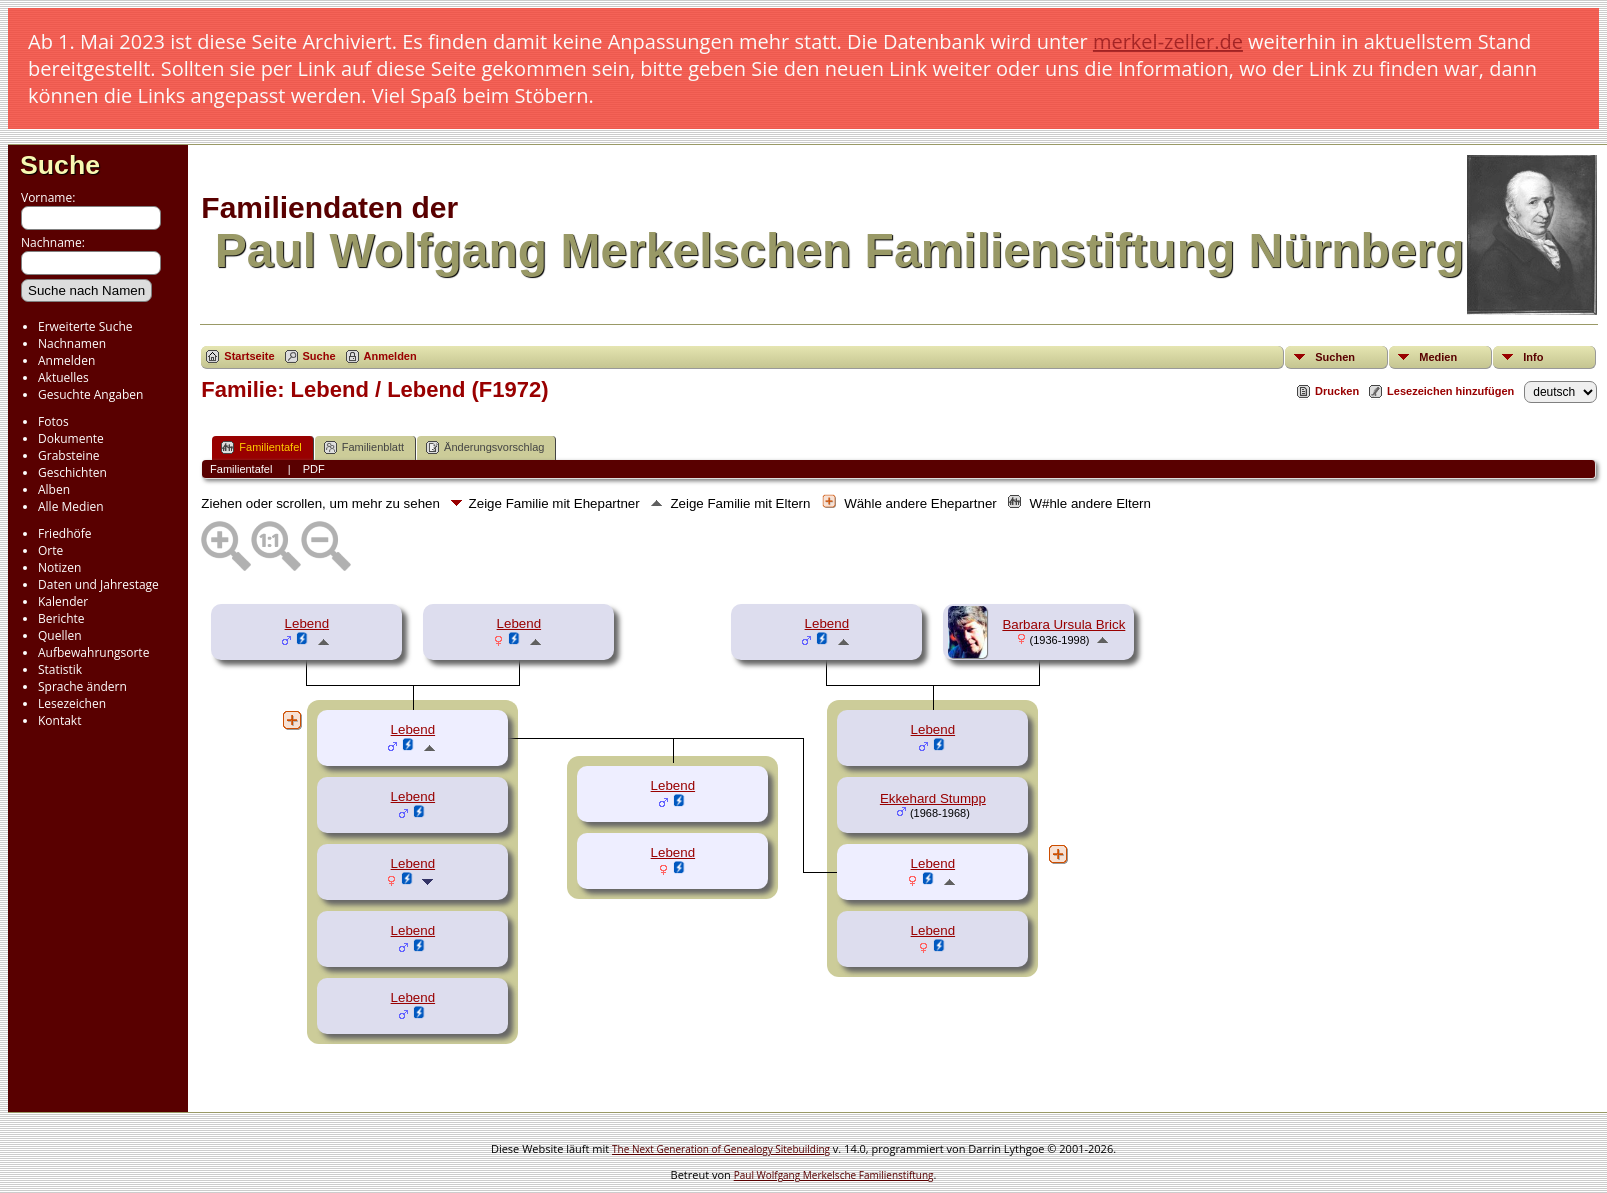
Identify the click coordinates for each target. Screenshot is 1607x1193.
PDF (314, 469)
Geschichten (72, 472)
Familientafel (261, 447)
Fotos (53, 421)
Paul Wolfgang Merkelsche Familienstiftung (834, 1175)
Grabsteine (69, 455)
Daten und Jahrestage (98, 584)
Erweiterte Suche (85, 326)
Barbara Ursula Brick (1063, 624)
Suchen (1335, 357)
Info (1533, 357)
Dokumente (71, 438)
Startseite (249, 356)
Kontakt (59, 720)
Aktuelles (63, 377)
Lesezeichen (72, 703)
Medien (1438, 357)
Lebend (307, 623)
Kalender (63, 601)
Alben (54, 489)
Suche (60, 165)
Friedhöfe (65, 533)
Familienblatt (364, 447)
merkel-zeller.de (1168, 41)
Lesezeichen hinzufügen (1450, 391)
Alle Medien (71, 506)
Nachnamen (72, 343)
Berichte (61, 618)
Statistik (60, 669)
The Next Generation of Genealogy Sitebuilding (721, 1149)
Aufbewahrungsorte (93, 652)
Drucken (1337, 391)
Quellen (60, 635)
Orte (50, 550)
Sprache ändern (82, 686)
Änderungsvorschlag (485, 447)
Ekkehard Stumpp (933, 798)
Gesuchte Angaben (90, 394)
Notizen (59, 567)
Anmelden (66, 360)
